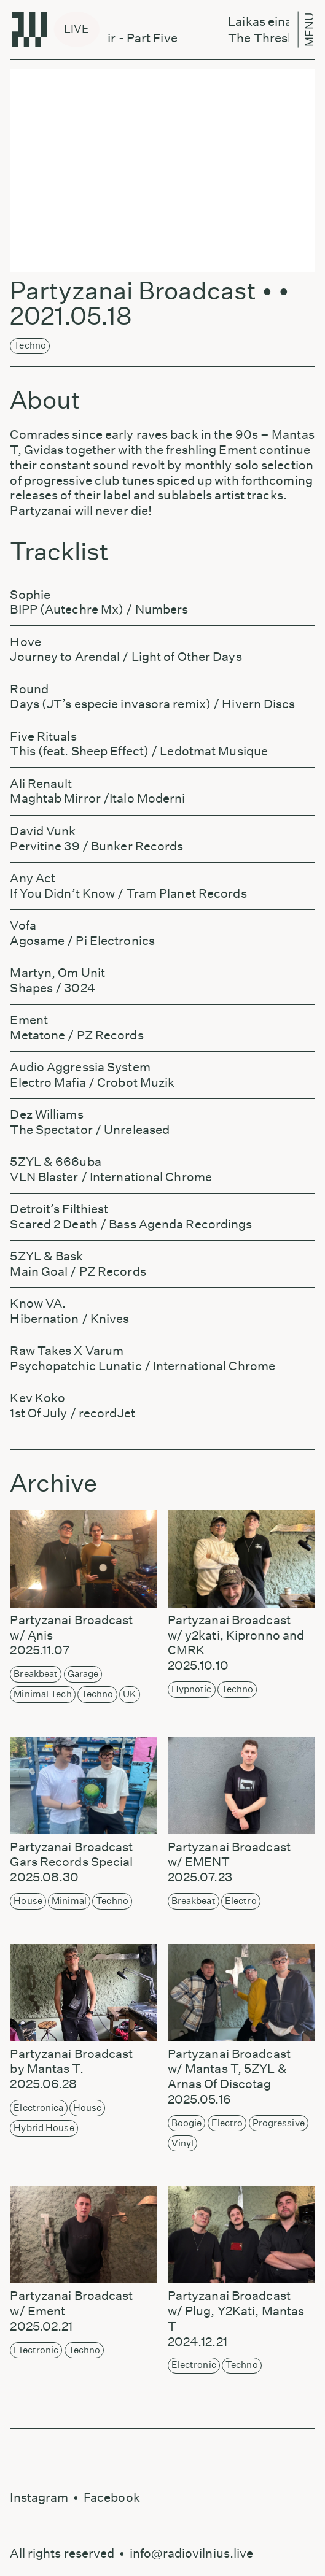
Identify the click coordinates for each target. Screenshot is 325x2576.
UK (129, 1694)
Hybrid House (44, 2128)
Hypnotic (191, 1689)
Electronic (36, 2350)
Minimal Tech (42, 1694)
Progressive (279, 2123)
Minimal (69, 1901)
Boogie (186, 2123)
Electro (241, 1901)
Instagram (39, 2497)
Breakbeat (36, 1673)
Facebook (112, 2497)
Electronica (38, 2107)
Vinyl (182, 2143)
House (28, 1901)
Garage (83, 1673)
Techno (30, 345)
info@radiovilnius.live (191, 2553)
